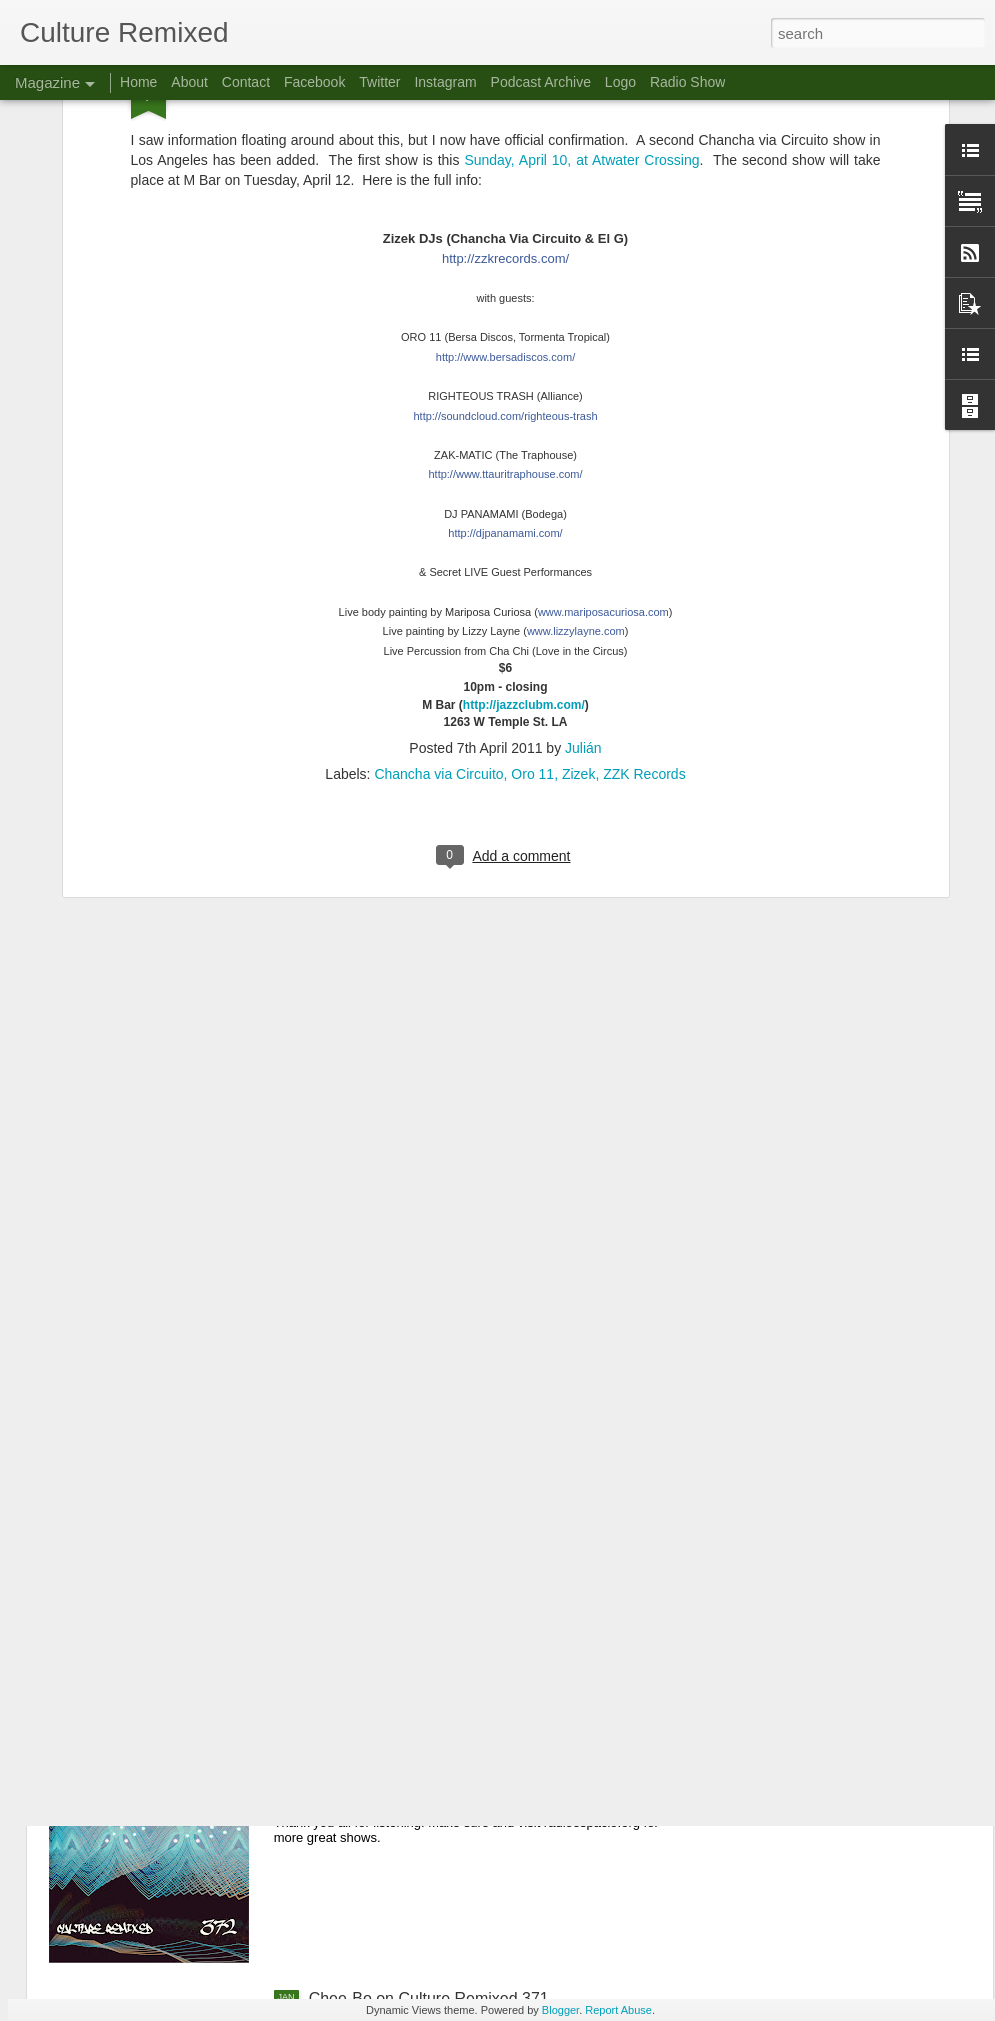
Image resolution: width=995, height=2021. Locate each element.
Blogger (560, 2010)
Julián (583, 540)
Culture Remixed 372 (384, 1771)
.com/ (505, 266)
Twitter (379, 82)
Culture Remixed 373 (384, 1544)
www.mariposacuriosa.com (603, 403)
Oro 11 (532, 566)
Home (138, 82)
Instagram (445, 82)
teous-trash (505, 207)
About (189, 82)
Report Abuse (618, 2010)
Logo (620, 82)
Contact (246, 82)
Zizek (578, 566)
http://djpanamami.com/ (505, 325)
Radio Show (688, 82)
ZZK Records (644, 566)
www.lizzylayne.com (576, 423)
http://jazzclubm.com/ (524, 496)
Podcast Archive (541, 82)
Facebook (314, 82)
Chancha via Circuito (438, 566)
